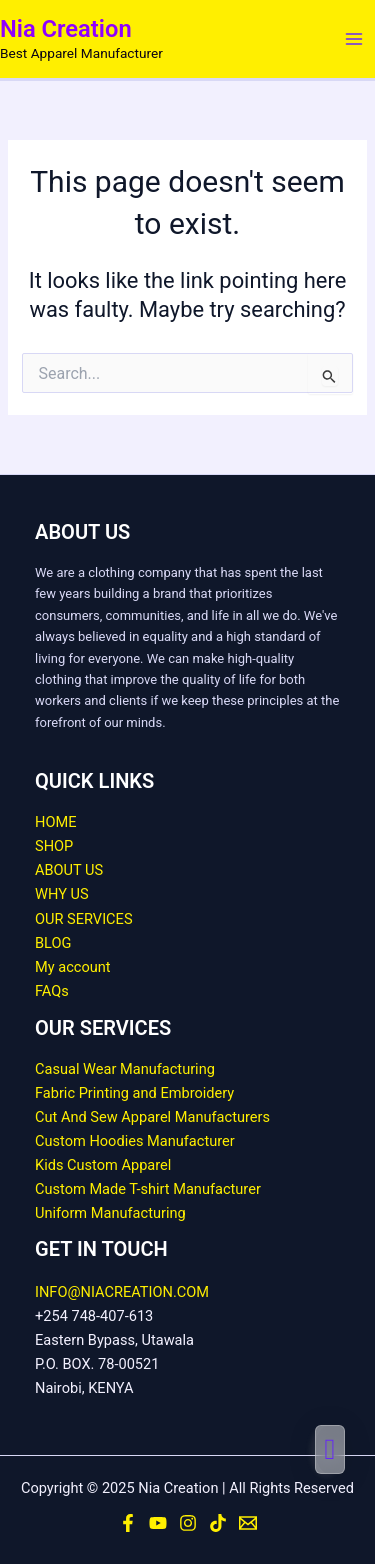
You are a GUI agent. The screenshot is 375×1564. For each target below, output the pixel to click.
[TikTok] (218, 1523)
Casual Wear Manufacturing (125, 1069)
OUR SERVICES (84, 919)
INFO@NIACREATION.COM (122, 1292)
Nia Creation (66, 29)
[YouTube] (158, 1523)
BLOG (53, 943)
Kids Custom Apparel (103, 1165)
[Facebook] (128, 1523)
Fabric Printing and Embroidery (134, 1093)
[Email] (248, 1523)
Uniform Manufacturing (110, 1213)
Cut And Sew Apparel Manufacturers (152, 1117)
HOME (55, 822)
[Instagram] (188, 1523)
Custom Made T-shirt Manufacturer (148, 1189)
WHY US (62, 894)
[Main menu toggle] (354, 39)
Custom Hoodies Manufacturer (135, 1141)
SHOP (54, 846)
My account (73, 967)
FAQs (52, 991)
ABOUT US (69, 870)
